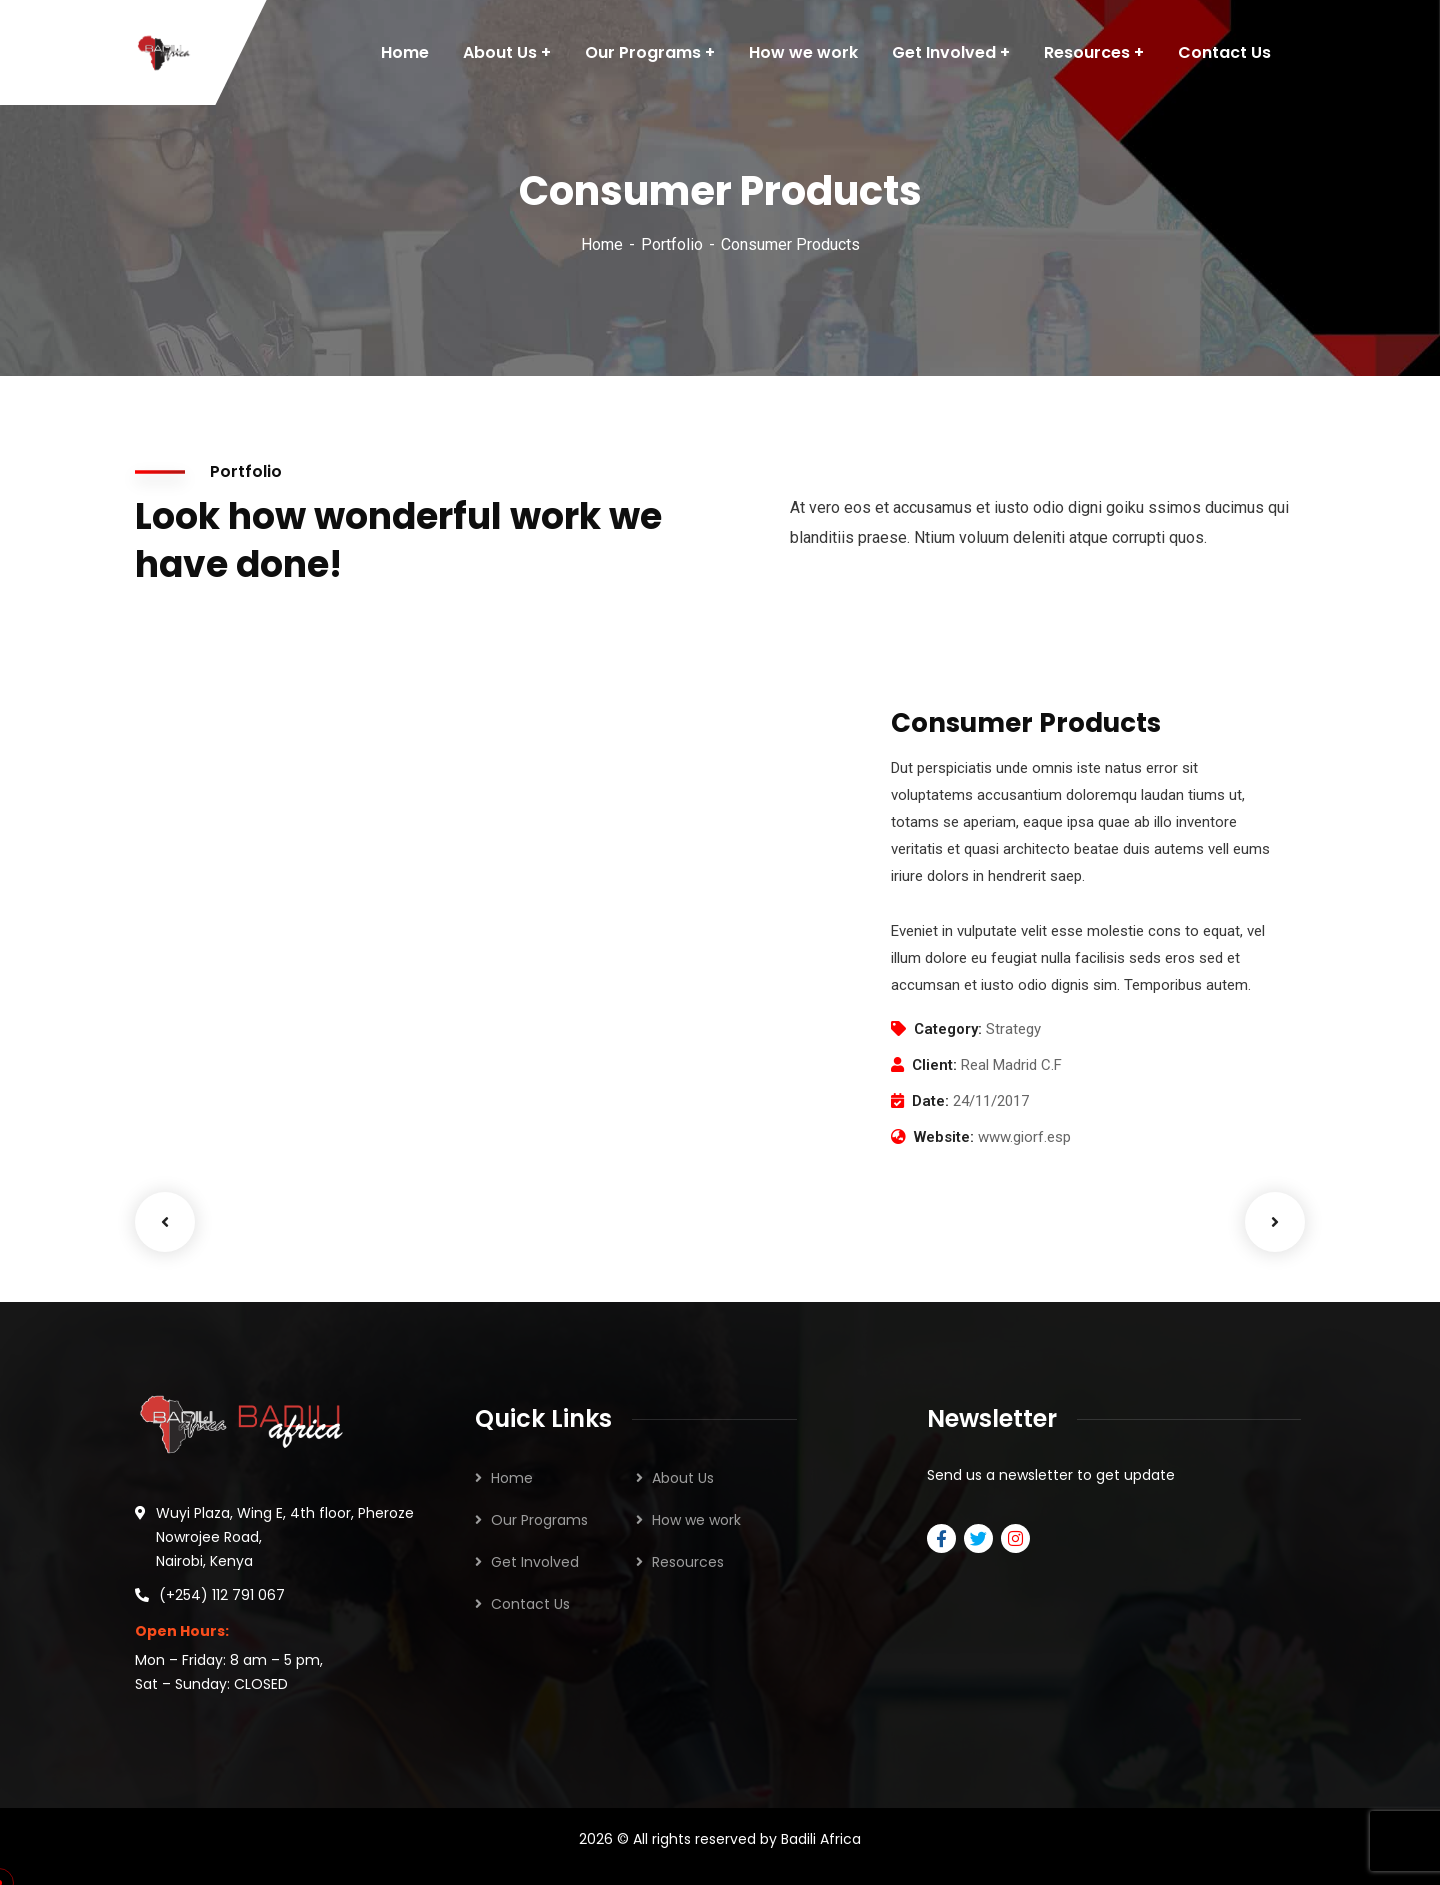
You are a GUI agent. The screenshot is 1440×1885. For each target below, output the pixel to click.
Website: (944, 1137)
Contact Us (530, 1604)
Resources (688, 1562)
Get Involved (535, 1562)
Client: (934, 1065)
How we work (696, 1520)
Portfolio (672, 244)
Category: (948, 1029)
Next (1275, 1222)
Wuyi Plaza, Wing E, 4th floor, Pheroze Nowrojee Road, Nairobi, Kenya (285, 1537)
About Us (683, 1478)
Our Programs (539, 1520)
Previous (165, 1222)
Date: (930, 1101)
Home (602, 244)
